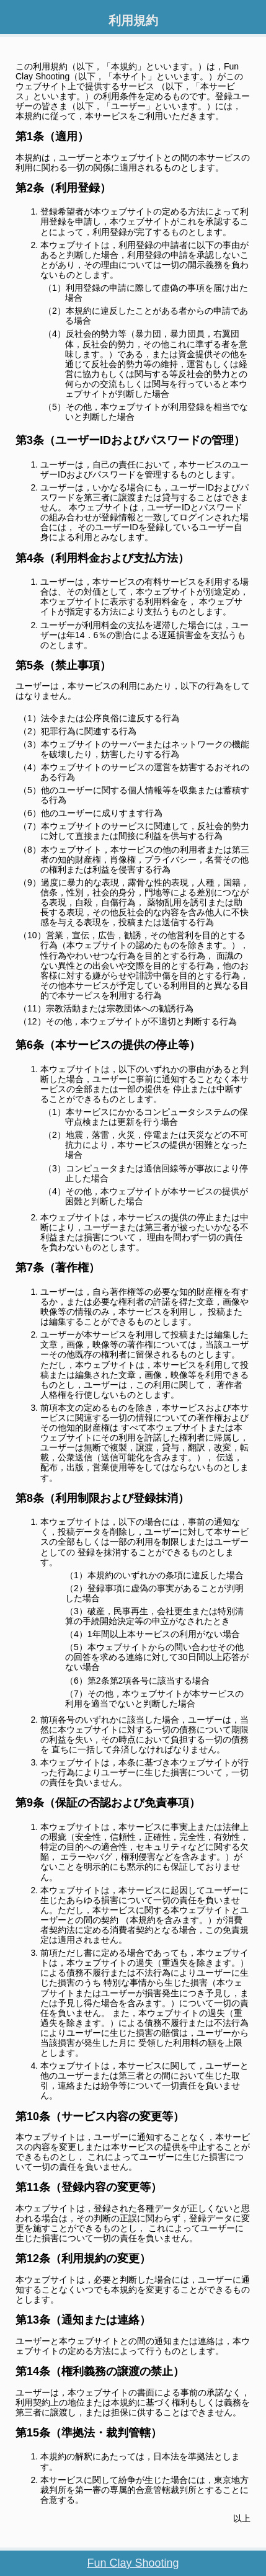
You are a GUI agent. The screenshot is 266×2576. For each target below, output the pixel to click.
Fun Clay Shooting (133, 2563)
